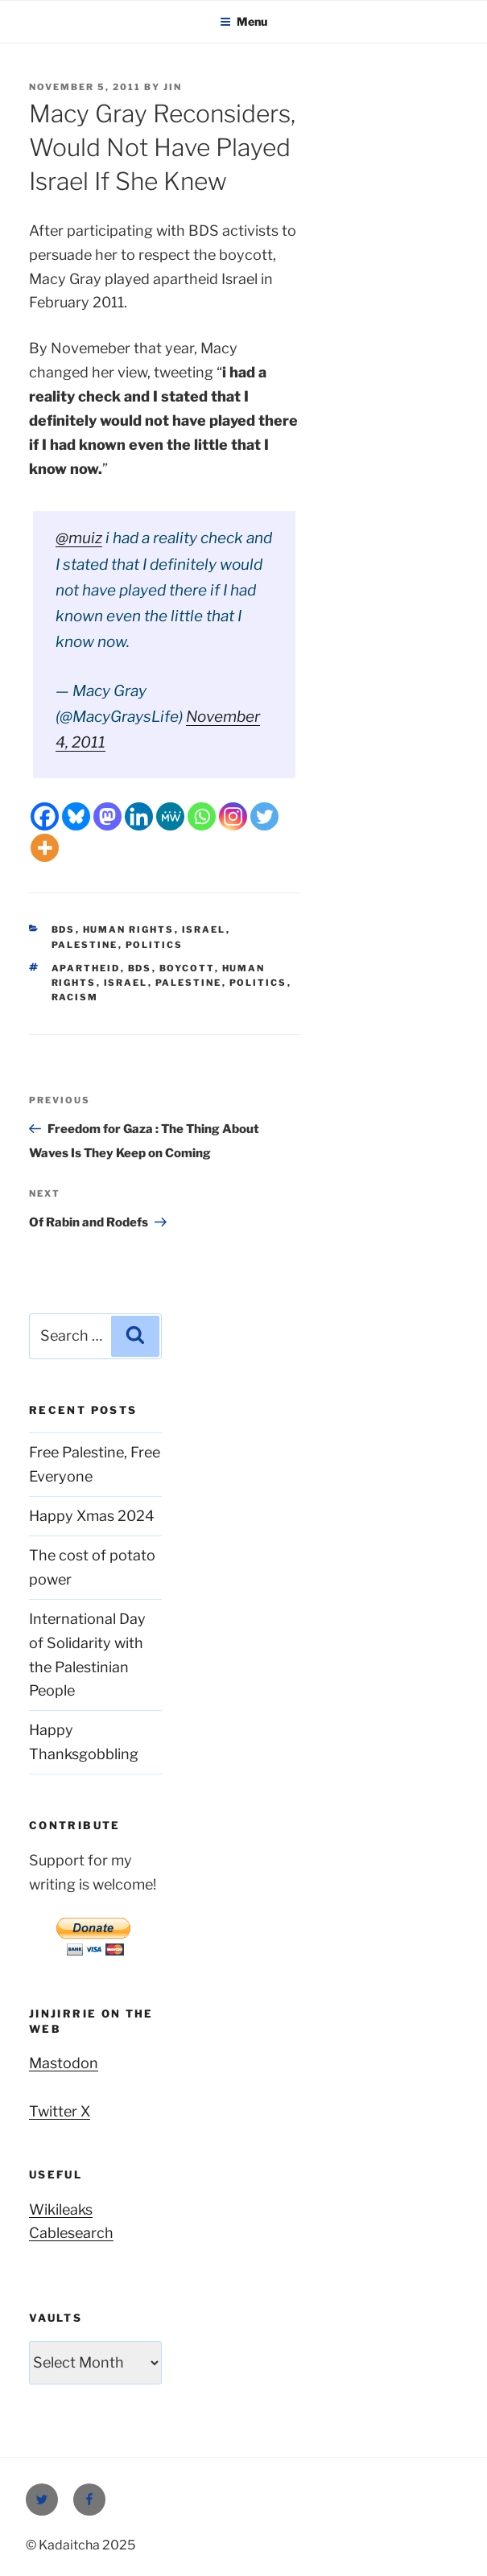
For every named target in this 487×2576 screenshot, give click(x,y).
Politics (155, 944)
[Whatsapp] (202, 816)
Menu (243, 21)
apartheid (86, 968)
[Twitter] (264, 816)
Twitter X (59, 2111)
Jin (172, 87)
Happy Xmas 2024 (92, 1515)
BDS (64, 929)
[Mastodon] (107, 816)
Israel (204, 929)
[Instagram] (233, 816)
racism (75, 997)
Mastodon (63, 2063)
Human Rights (129, 929)
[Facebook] (45, 816)
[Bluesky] (76, 816)
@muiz (79, 538)
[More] (45, 848)
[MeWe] (170, 816)
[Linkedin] (139, 816)
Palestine (85, 944)
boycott (187, 968)
